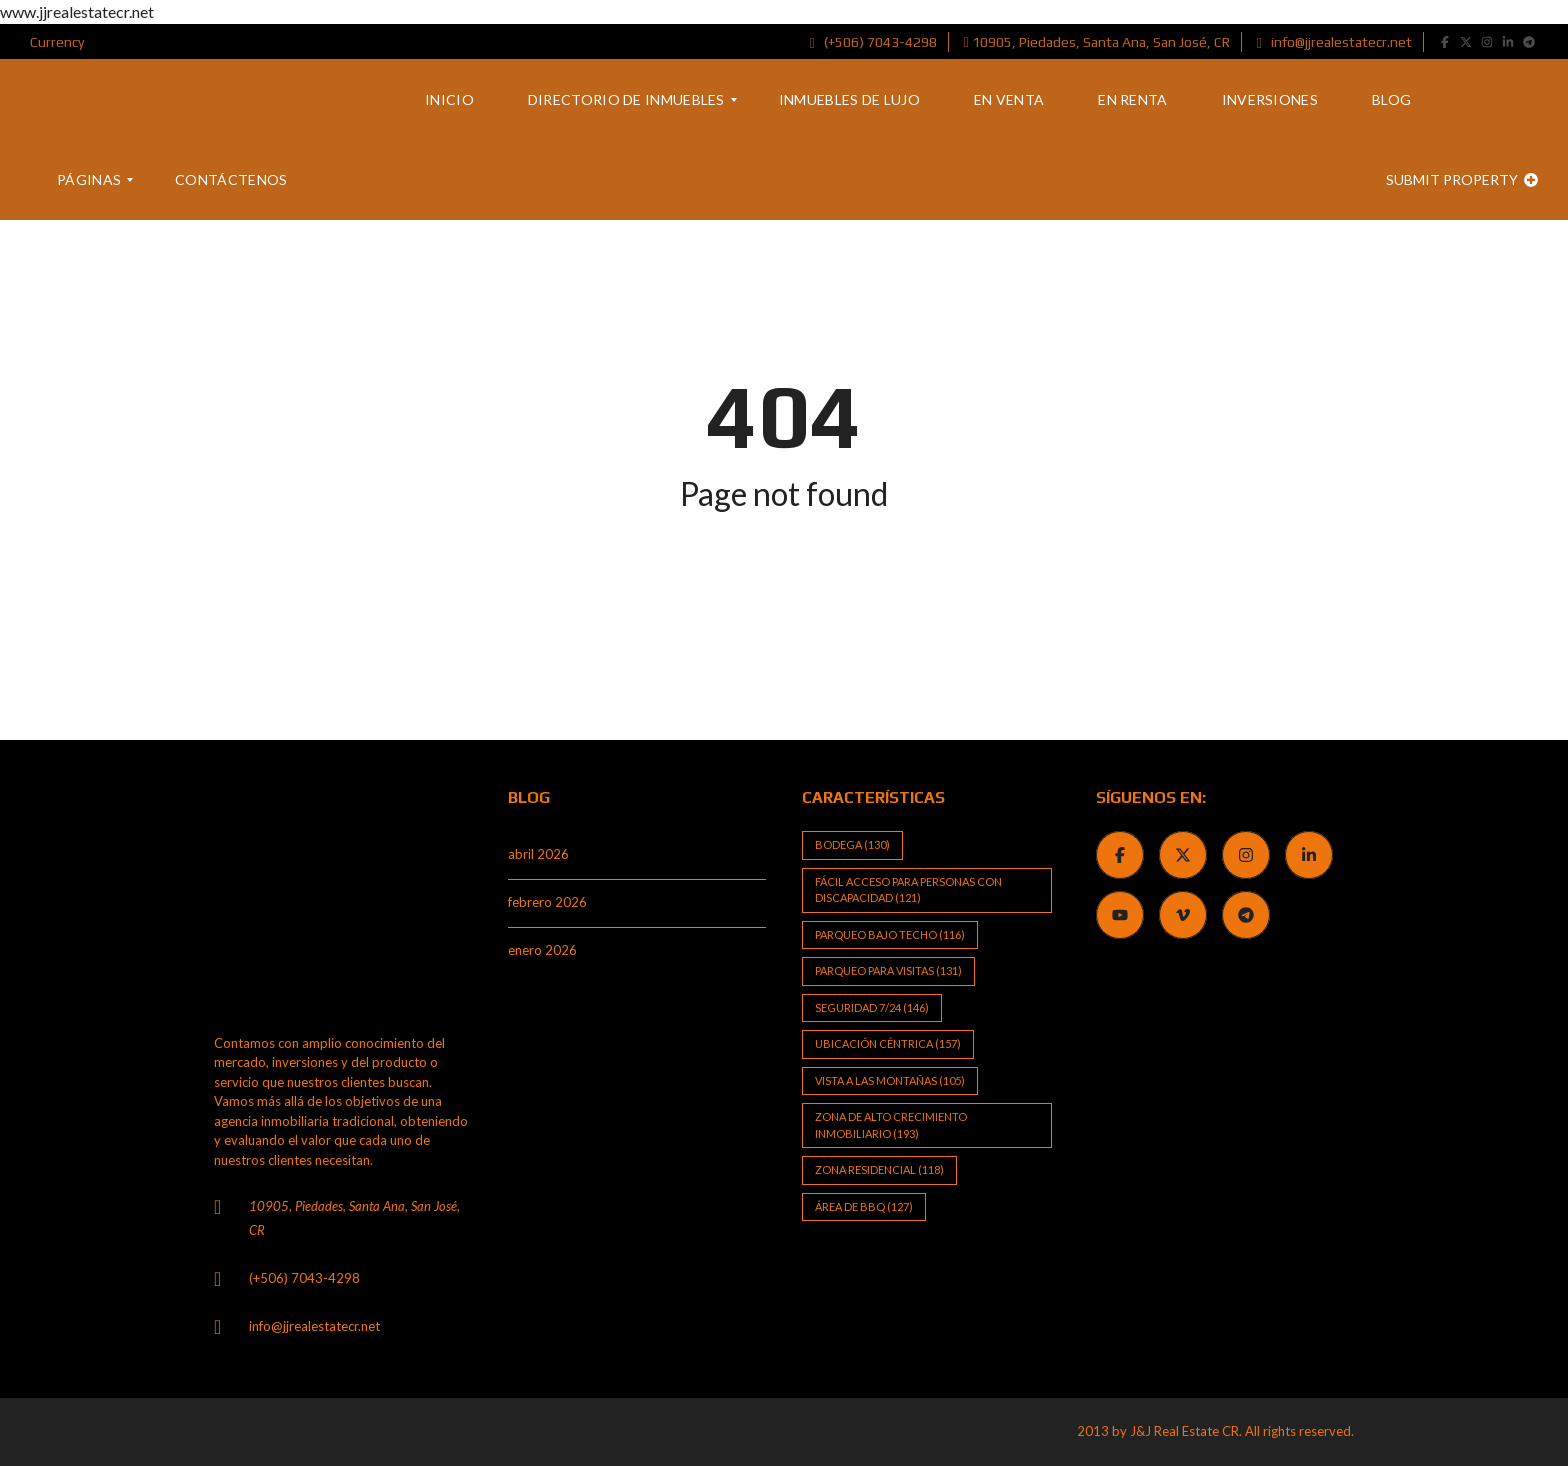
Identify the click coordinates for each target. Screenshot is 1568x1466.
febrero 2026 (547, 902)
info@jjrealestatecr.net (1334, 42)
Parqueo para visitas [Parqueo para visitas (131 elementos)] (888, 970)
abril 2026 (538, 854)
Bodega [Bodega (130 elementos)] (852, 844)
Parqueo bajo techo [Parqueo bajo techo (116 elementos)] (890, 934)
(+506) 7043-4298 (873, 42)
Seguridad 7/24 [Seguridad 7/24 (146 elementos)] (872, 1007)
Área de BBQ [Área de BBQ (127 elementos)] (864, 1206)
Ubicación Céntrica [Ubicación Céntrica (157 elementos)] (888, 1043)
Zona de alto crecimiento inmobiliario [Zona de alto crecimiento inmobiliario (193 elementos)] (891, 1125)
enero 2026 (542, 950)
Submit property (1462, 179)
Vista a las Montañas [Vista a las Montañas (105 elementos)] (890, 1080)
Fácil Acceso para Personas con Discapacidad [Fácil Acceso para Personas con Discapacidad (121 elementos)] (908, 890)
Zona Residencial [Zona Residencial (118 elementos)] (879, 1169)
